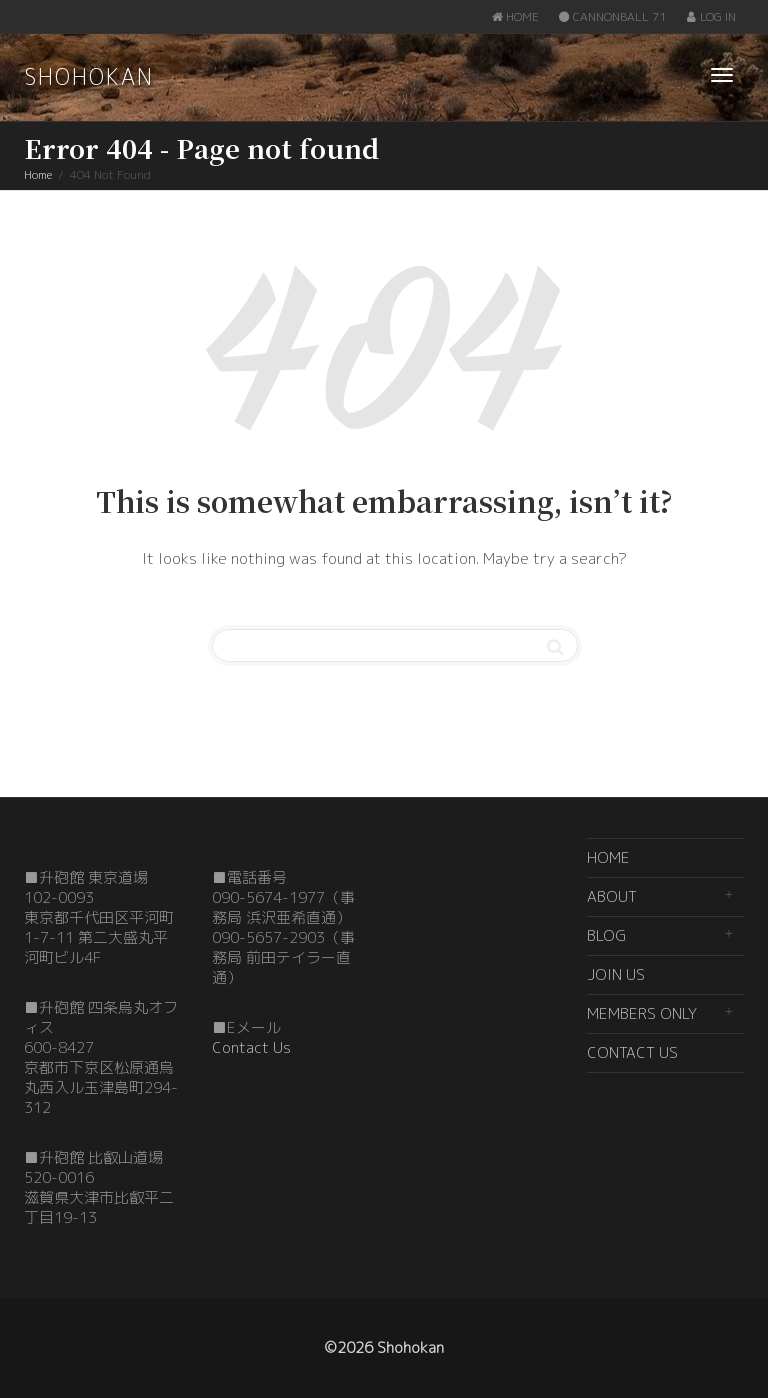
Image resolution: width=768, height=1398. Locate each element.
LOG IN (710, 16)
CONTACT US (632, 1052)
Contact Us (251, 1047)
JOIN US (616, 974)
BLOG (606, 935)
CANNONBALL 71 (612, 16)
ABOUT (612, 896)
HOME (515, 16)
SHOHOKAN (89, 76)
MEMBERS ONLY (642, 1013)
